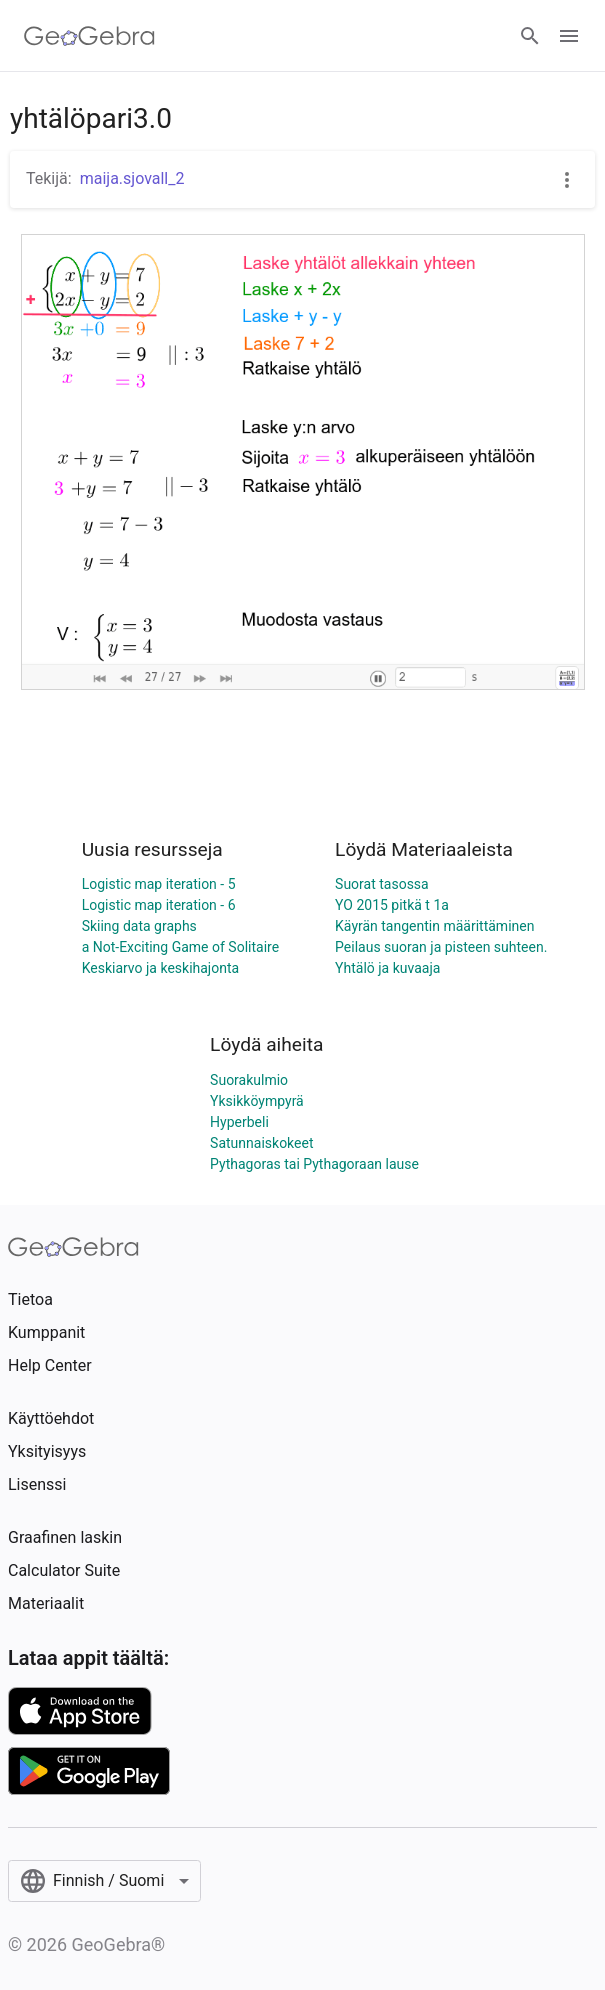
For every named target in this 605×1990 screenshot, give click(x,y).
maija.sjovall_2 (132, 178)
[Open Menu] (569, 36)
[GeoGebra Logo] (89, 36)
